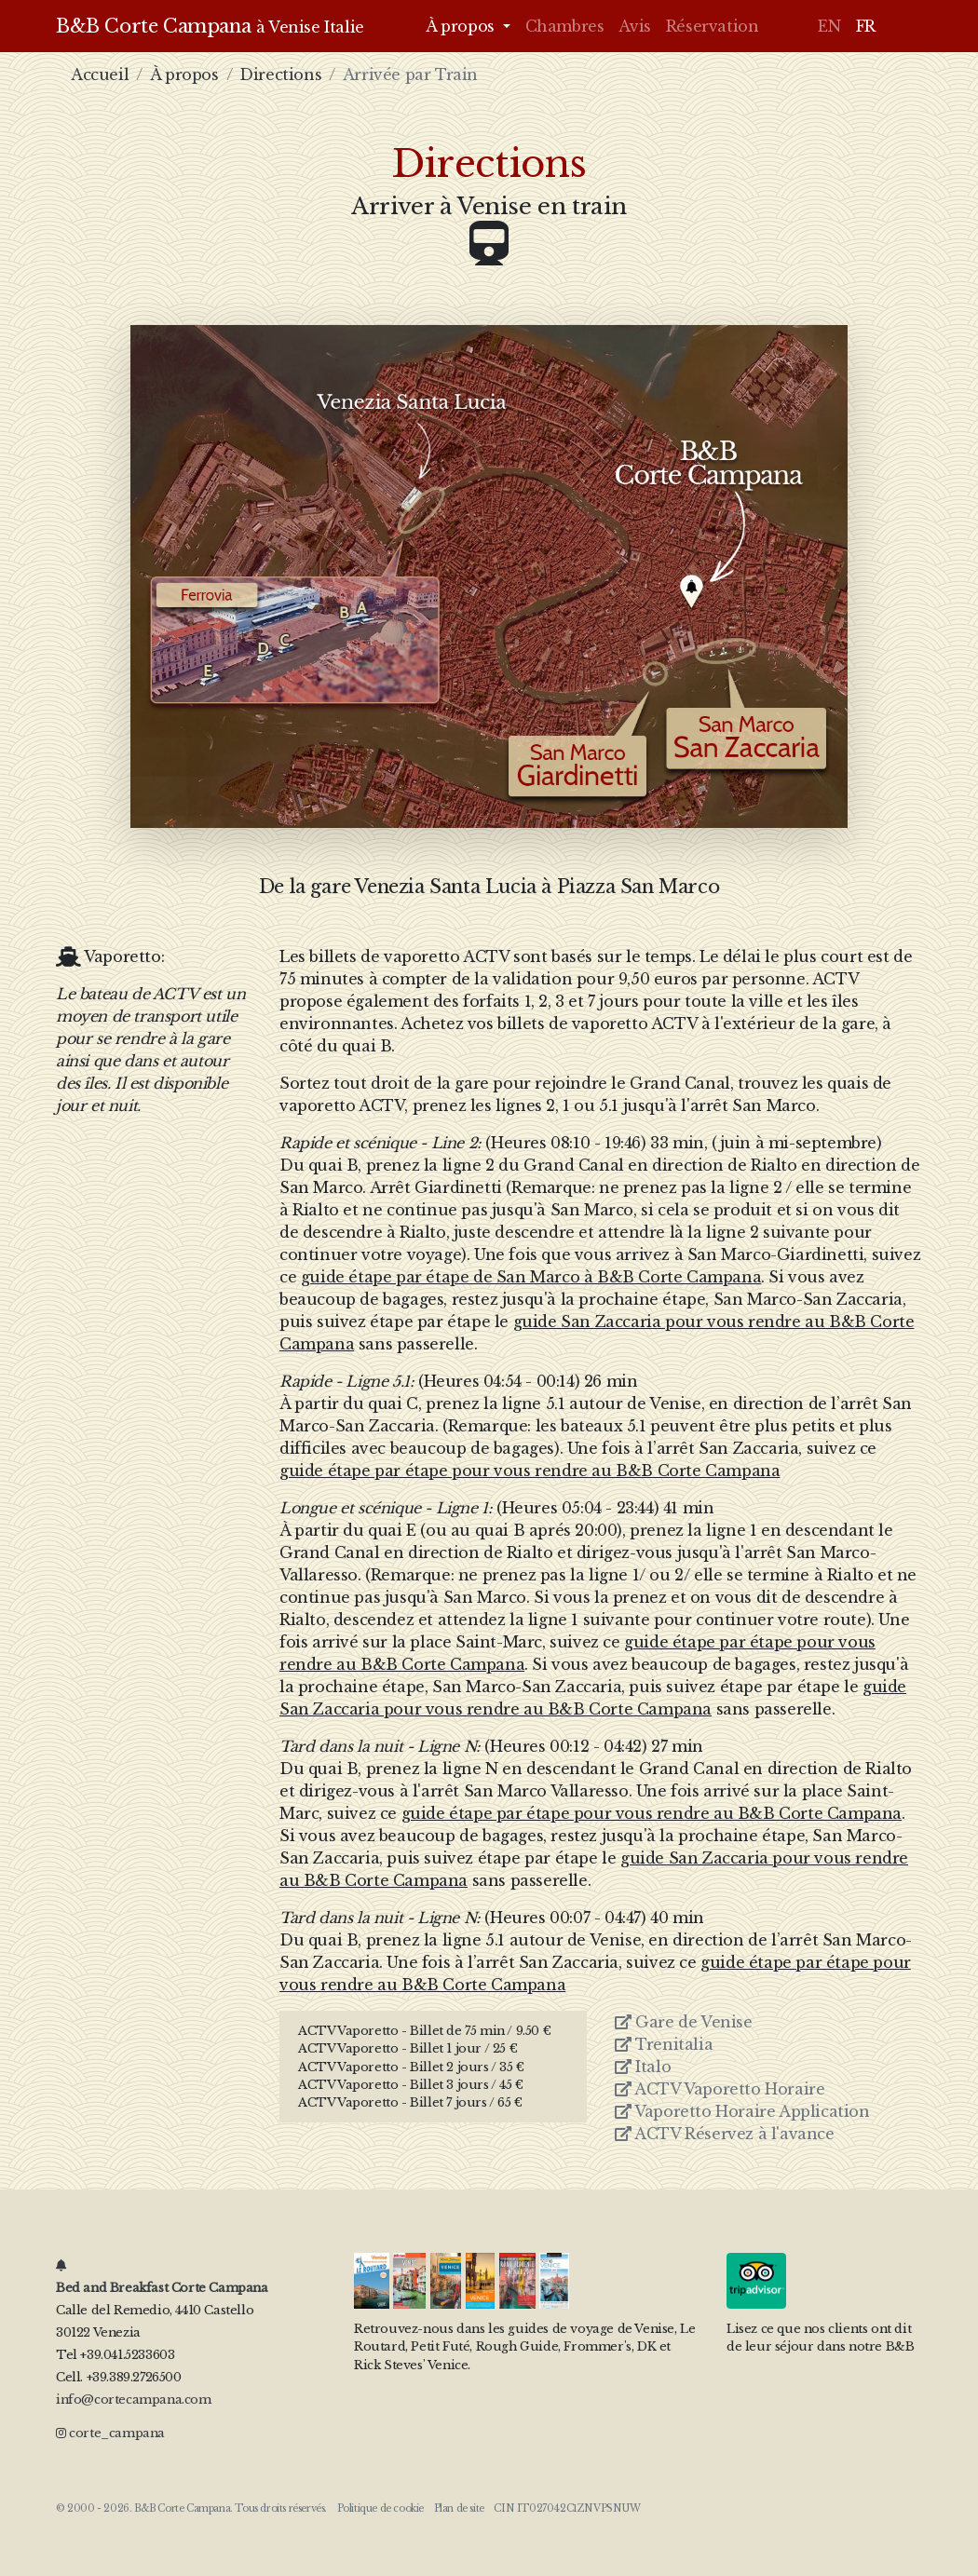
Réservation (712, 26)
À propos (184, 74)
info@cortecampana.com (133, 2400)
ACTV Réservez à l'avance (725, 2133)
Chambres (564, 26)
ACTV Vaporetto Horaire (719, 2089)
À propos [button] (462, 26)
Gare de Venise (684, 2022)
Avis (634, 26)
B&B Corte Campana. (183, 2508)
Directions (280, 74)
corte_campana (110, 2433)
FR (866, 26)
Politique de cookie (380, 2508)
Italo (643, 2066)
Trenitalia (664, 2044)
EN (829, 26)
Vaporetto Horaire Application (742, 2111)
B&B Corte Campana (210, 26)
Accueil (100, 74)
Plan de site (459, 2508)
